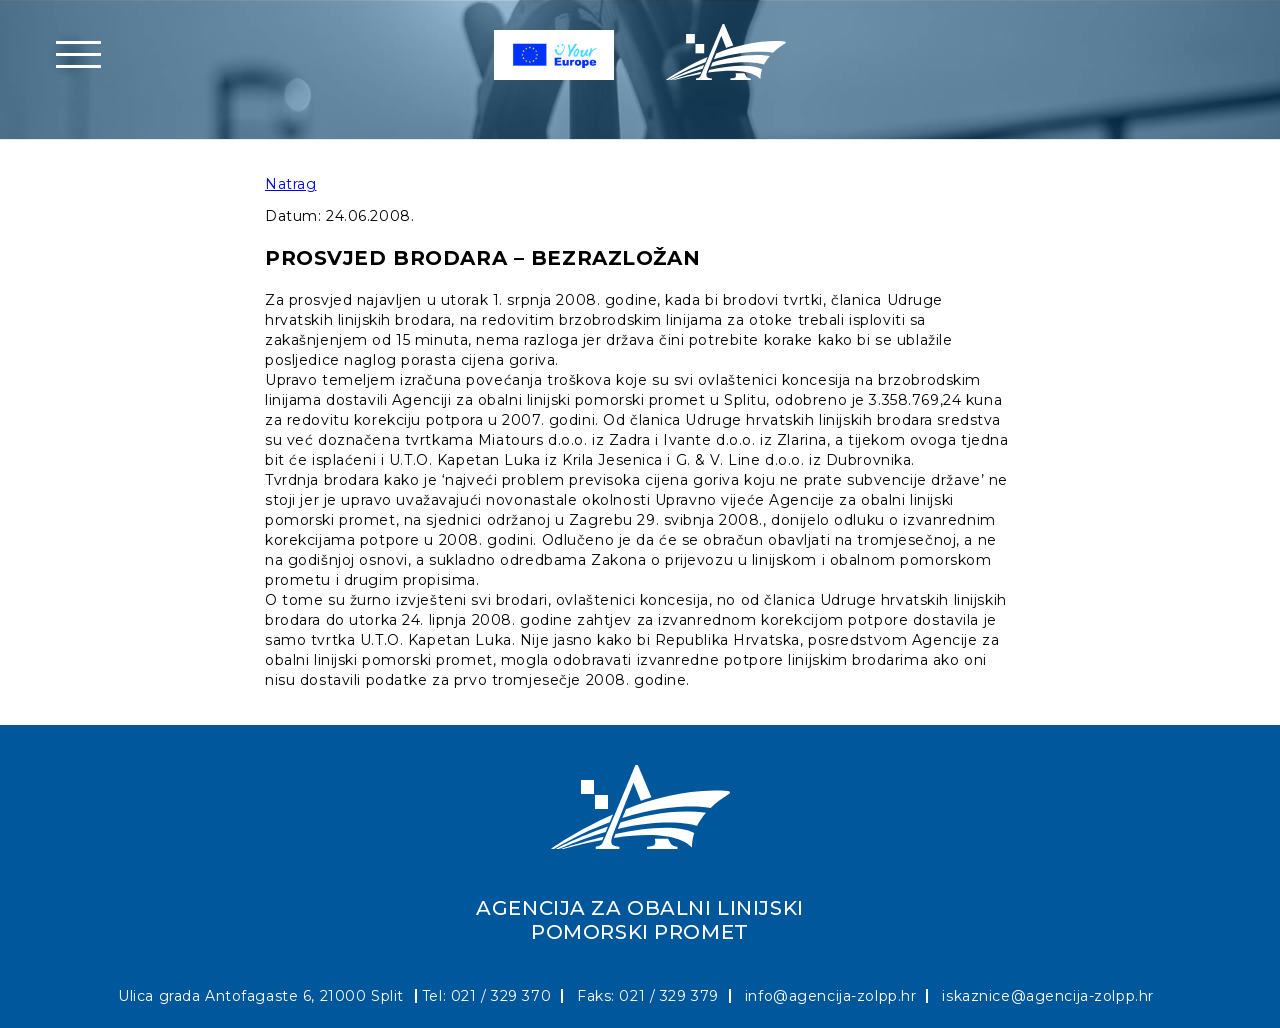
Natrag (290, 184)
